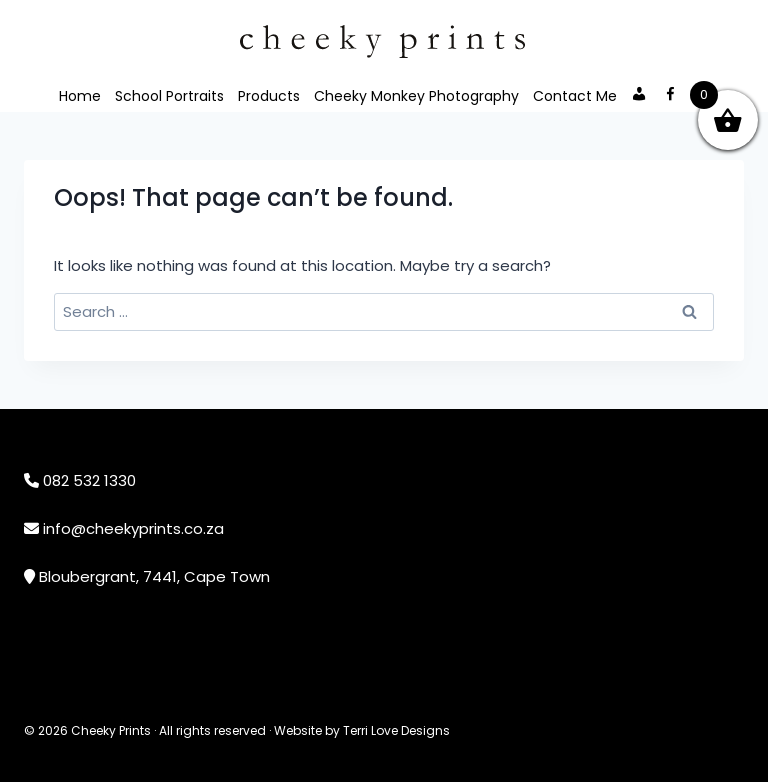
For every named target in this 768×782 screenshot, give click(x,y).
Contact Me (575, 96)
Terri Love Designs (396, 730)
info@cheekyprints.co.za (133, 528)
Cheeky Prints (111, 730)
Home (80, 96)
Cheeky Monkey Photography (416, 96)
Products (269, 96)
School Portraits (169, 96)
